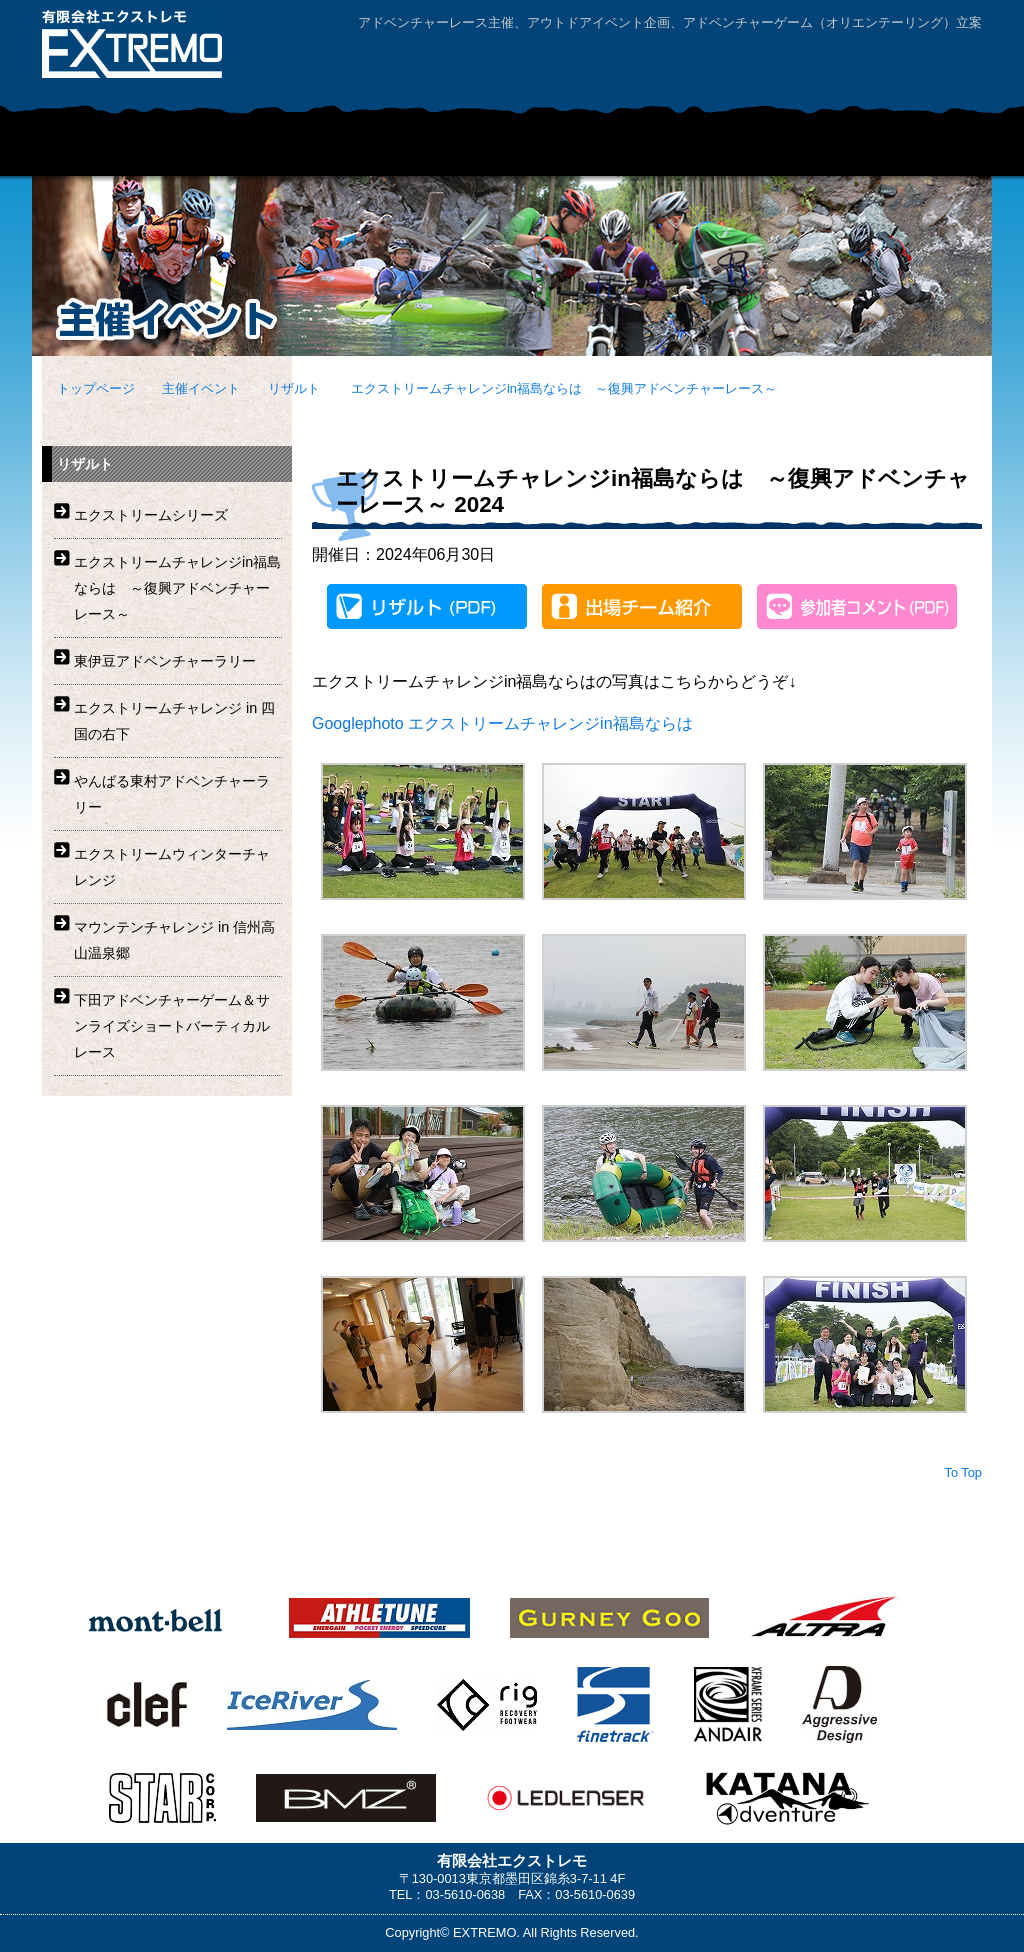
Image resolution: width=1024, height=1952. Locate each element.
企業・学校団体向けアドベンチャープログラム (437, 151)
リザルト (294, 388)
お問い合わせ (812, 63)
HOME (82, 151)
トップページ (96, 388)
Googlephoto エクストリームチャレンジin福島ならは (502, 723)
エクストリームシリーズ (151, 515)
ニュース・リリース (902, 151)
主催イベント (222, 151)
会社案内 (697, 63)
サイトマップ (927, 63)
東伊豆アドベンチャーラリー (165, 661)
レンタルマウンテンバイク (687, 151)
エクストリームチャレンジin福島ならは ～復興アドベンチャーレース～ (564, 388)
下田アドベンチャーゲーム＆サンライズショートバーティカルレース (172, 1026)
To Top (963, 1472)
